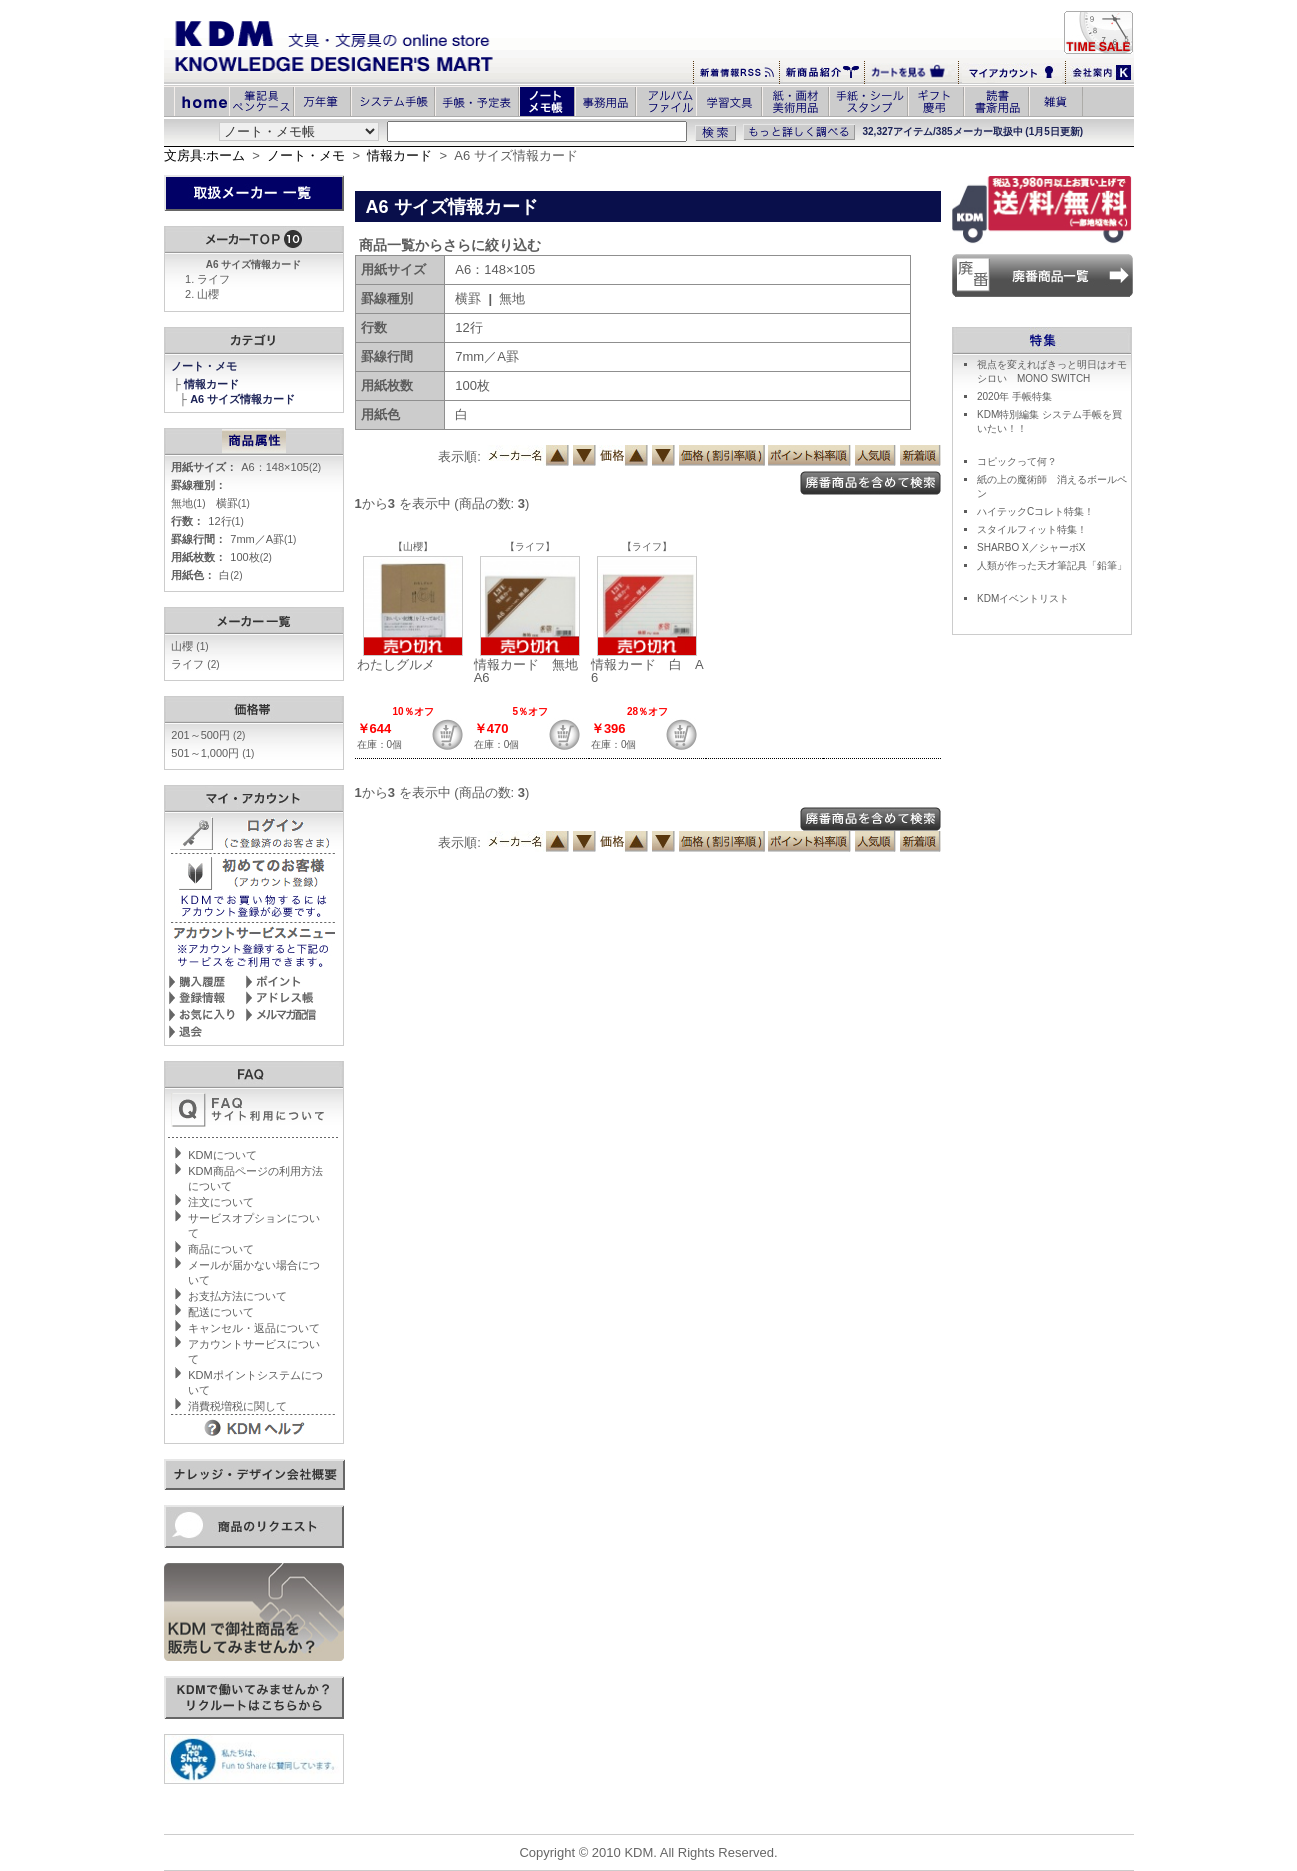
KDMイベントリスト (1023, 598)
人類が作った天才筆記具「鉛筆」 (1052, 565)
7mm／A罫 (263, 539)
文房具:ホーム (205, 155)
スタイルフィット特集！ (1032, 529)
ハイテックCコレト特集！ (1035, 511)
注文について (221, 1202)
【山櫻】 (413, 546)
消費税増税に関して (237, 1406)
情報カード (399, 155)
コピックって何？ (1017, 461)
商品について (221, 1249)
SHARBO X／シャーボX (1031, 547)
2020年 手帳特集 (1014, 396)
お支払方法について (237, 1296)
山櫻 (208, 294)
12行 (225, 521)
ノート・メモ (306, 155)
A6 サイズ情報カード (244, 399)
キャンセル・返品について (254, 1328)
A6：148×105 (281, 467)
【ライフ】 (530, 546)
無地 (188, 503)
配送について (221, 1312)
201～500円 (208, 735)
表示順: (459, 456)
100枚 (251, 557)
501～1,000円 (212, 753)
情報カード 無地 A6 (532, 671)
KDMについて (222, 1155)
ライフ (213, 279)
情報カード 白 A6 (647, 671)
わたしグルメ (396, 664)
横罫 (233, 503)
